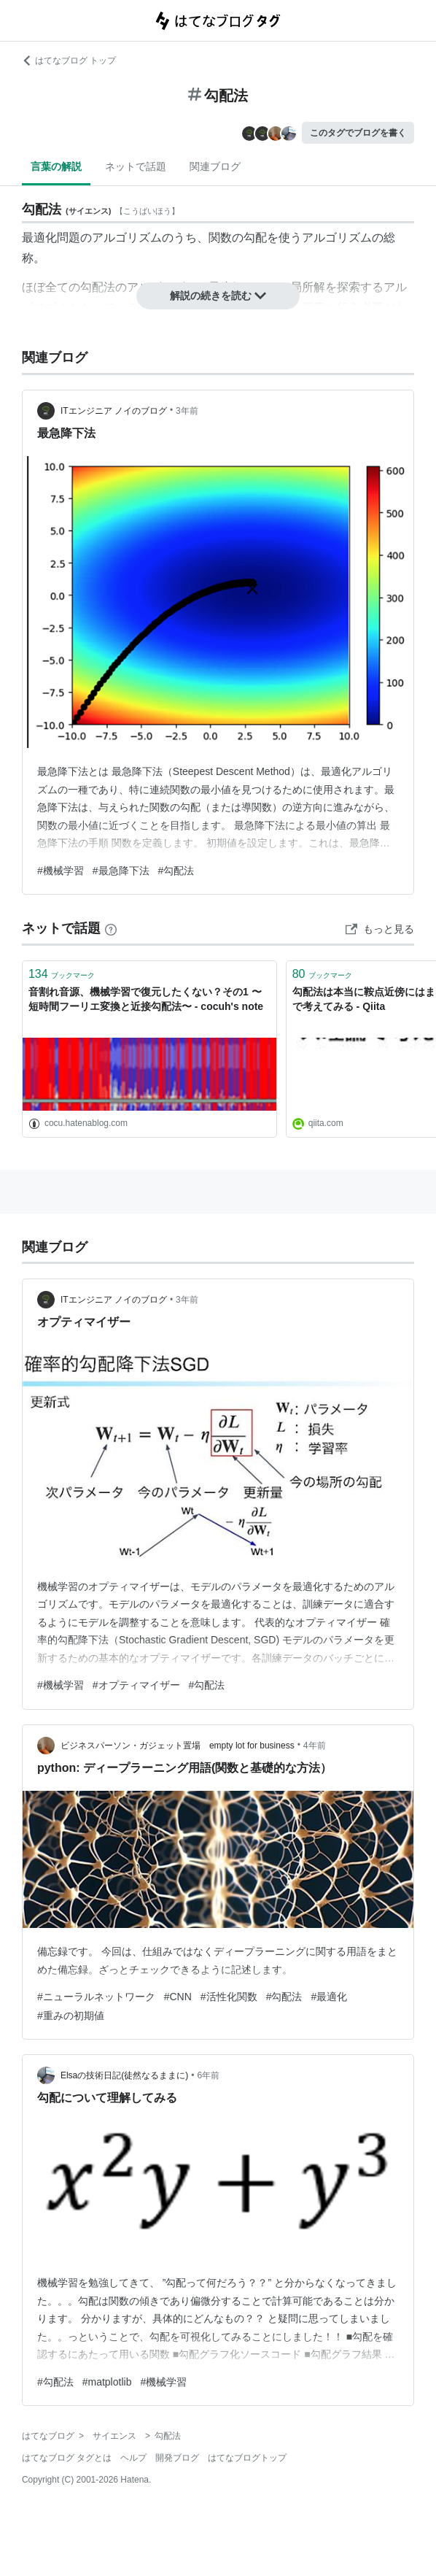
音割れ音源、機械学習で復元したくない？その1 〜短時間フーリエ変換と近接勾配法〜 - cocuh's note (145, 999)
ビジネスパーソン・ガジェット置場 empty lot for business (178, 1745)
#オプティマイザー (136, 1685)
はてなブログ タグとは (67, 2458)
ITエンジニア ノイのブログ (114, 411)
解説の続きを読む (218, 295)
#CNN (178, 1996)
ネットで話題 (135, 166)
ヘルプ (133, 2458)
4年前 (314, 1745)
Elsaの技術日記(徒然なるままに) (124, 2075)
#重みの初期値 (70, 2015)
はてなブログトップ (247, 2458)
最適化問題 (51, 237)
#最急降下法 (121, 870)
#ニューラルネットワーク (96, 1996)
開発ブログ (177, 2458)
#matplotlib (107, 2382)
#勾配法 (176, 870)
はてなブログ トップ (69, 60)
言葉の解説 (56, 166)
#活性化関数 (229, 1996)
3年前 (187, 411)
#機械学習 (60, 870)
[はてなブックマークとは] (111, 928)
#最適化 (329, 1996)
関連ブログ (215, 166)
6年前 (208, 2075)
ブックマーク (61, 974)
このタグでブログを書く (358, 133)
